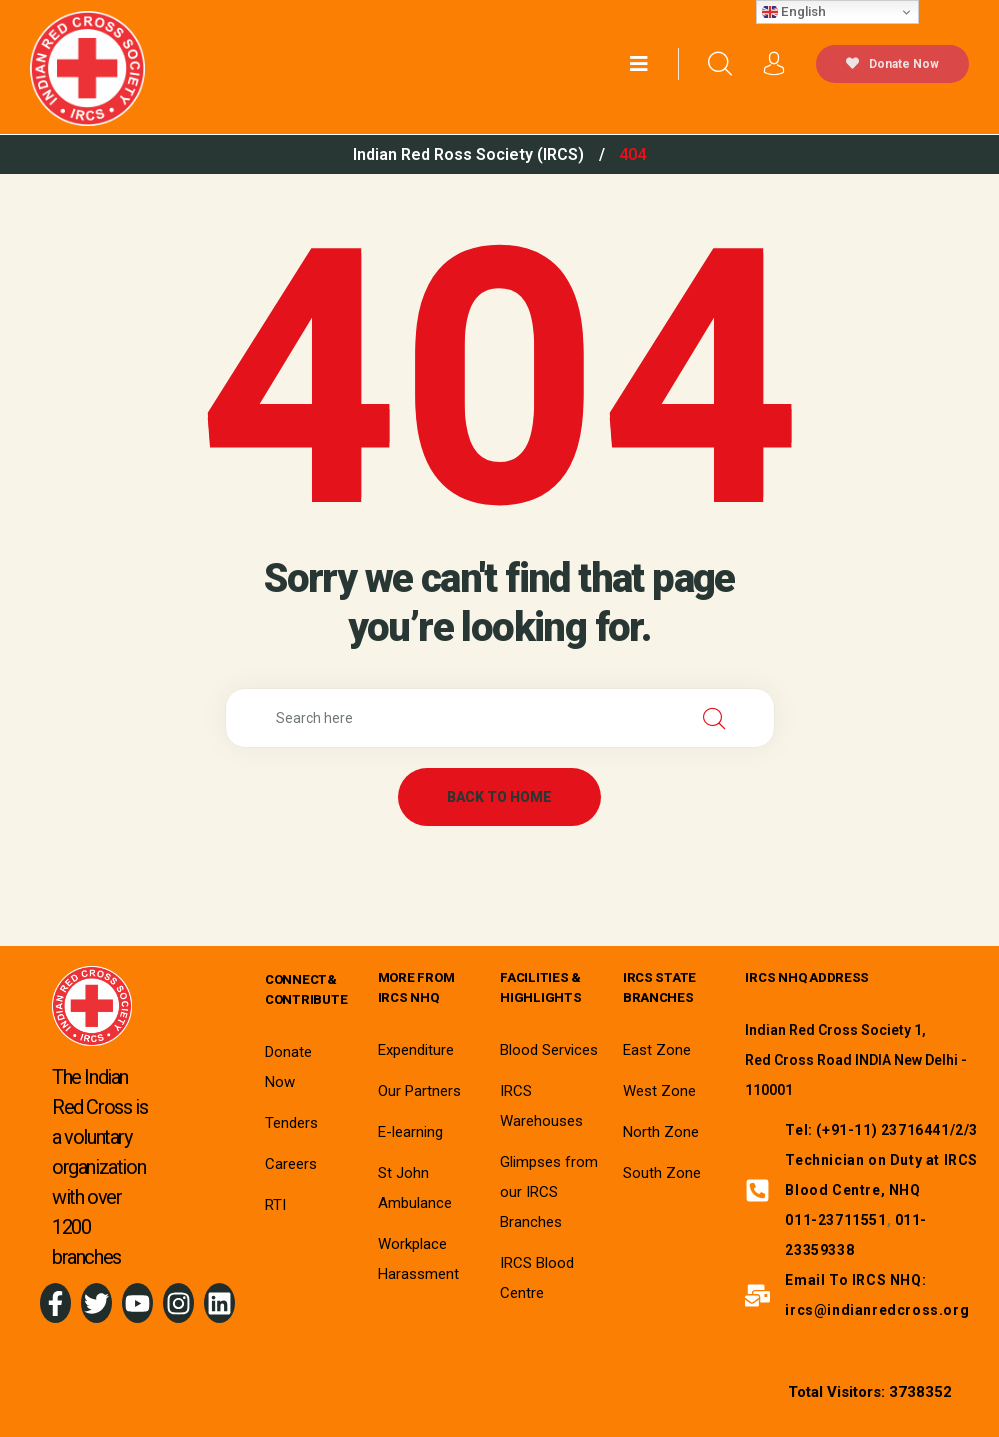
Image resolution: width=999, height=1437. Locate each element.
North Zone (661, 1132)
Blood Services (549, 1050)
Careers (291, 1164)
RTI (275, 1205)
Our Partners (419, 1091)
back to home (499, 797)
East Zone (657, 1050)
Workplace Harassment (418, 1259)
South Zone (662, 1173)
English (794, 12)
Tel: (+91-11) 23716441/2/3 (881, 1130)
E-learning (410, 1132)
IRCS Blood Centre (537, 1278)
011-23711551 (835, 1220)
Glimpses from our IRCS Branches (549, 1192)
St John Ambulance (415, 1188)
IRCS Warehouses (541, 1106)
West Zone (659, 1091)
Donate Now (892, 64)
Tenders (291, 1123)
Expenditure (416, 1050)
